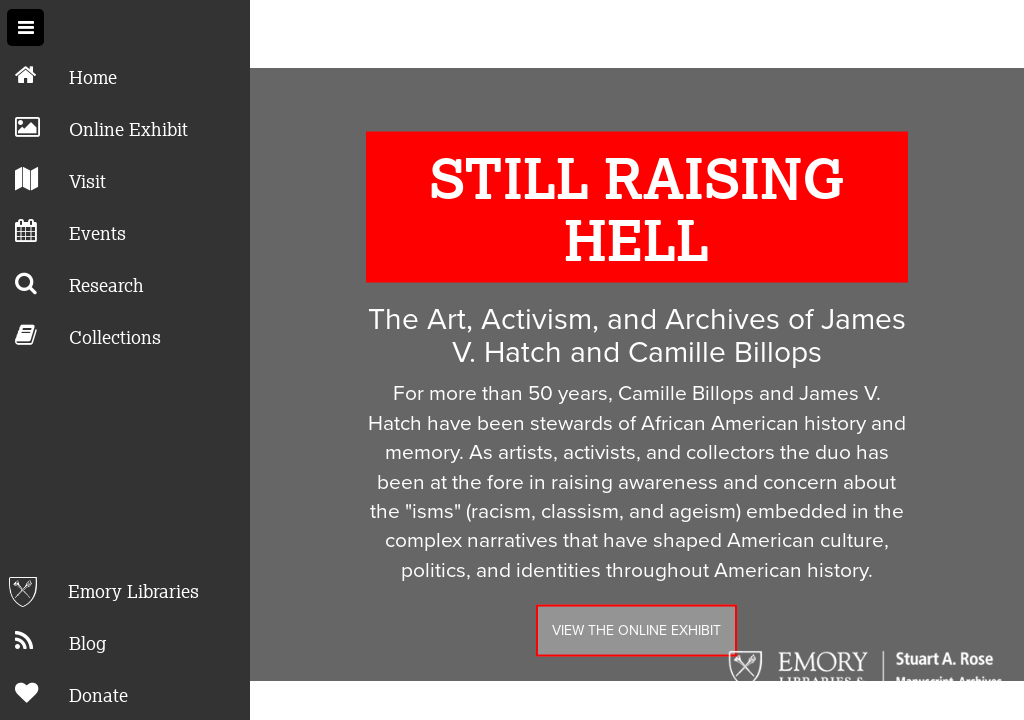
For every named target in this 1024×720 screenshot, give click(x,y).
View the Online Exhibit (636, 615)
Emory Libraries (99, 592)
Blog (53, 641)
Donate (64, 693)
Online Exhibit (94, 127)
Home (58, 75)
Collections (80, 335)
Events (63, 231)
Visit (53, 179)
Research (72, 283)
